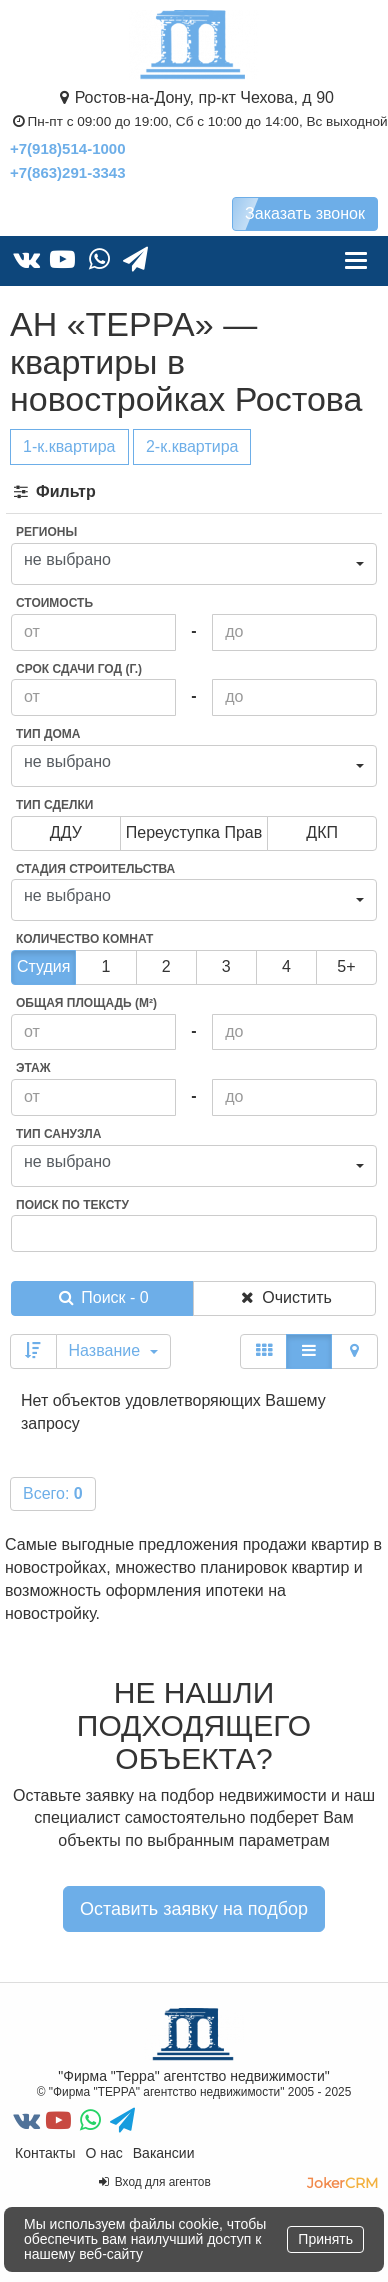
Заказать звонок (305, 213)
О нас (103, 2153)
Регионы (46, 532)
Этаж (33, 1068)
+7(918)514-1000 (68, 148)
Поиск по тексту (72, 1205)
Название (113, 1350)
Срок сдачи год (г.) (79, 669)
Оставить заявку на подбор (194, 1909)
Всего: (53, 1493)
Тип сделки (54, 805)
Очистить (284, 1297)
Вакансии (164, 2153)
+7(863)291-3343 (68, 172)
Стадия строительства (95, 869)
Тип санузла (58, 1134)
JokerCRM (342, 2183)
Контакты (45, 2153)
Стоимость (54, 603)
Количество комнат (84, 939)
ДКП (322, 832)
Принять (325, 2239)
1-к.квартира (69, 446)
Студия (43, 966)
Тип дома (48, 734)
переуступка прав (194, 832)
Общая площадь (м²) (86, 1003)
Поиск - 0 (102, 1297)
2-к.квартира (192, 446)
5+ (346, 966)
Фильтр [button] (53, 491)
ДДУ (66, 832)
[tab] (194, 492)
